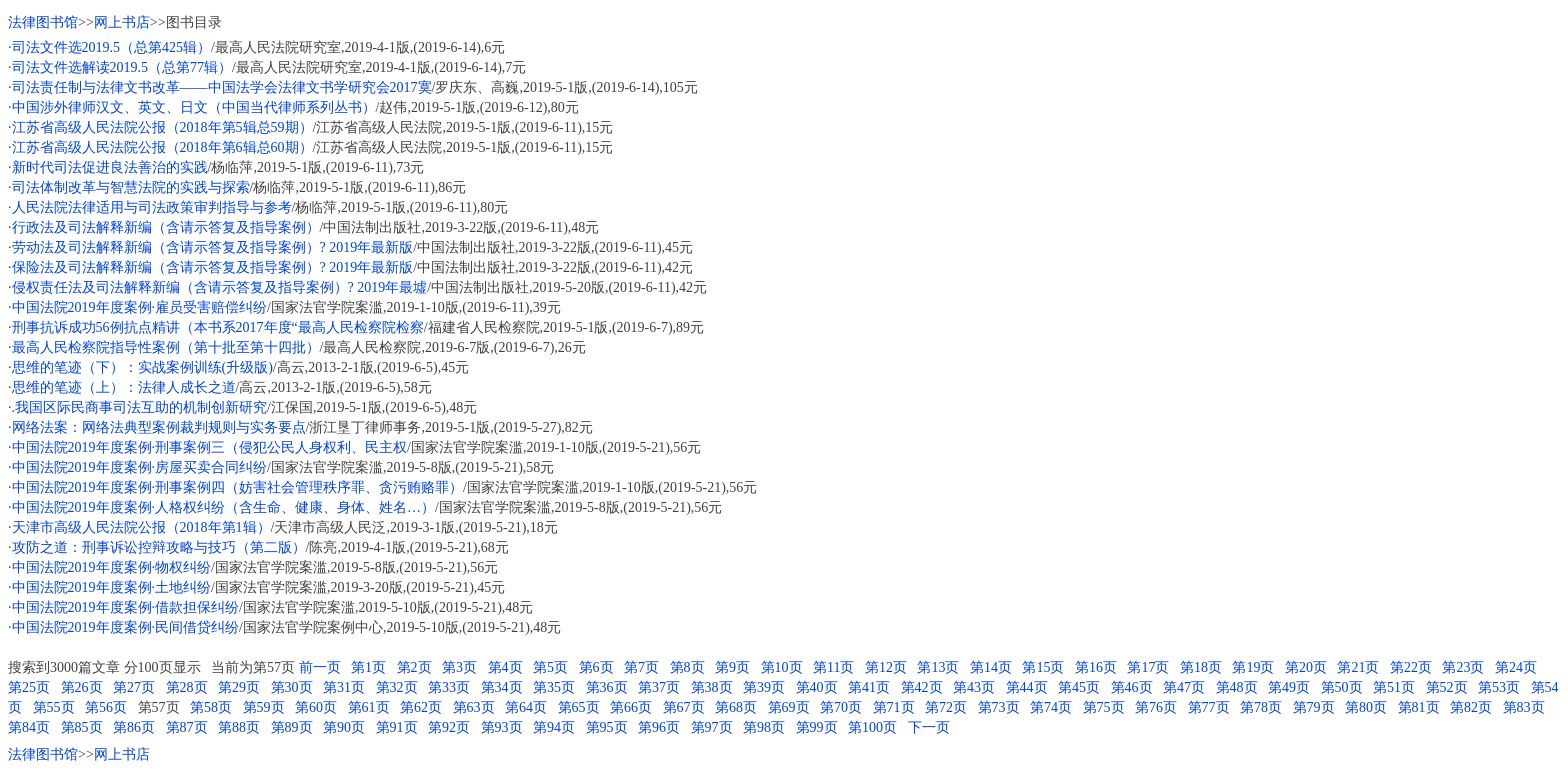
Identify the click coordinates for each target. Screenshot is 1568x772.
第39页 (764, 687)
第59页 (264, 707)
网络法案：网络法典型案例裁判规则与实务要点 (159, 427)
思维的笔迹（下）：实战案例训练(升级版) (142, 367)
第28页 (187, 687)
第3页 (459, 667)
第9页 (732, 667)
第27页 (134, 687)
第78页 (1261, 707)
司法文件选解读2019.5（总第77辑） (122, 67)
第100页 (872, 727)
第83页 (1524, 707)
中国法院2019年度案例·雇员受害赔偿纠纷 (140, 307)
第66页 (631, 707)
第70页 (841, 707)
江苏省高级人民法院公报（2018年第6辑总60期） (162, 147)
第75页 (1104, 707)
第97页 (712, 727)
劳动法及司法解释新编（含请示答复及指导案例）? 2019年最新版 (213, 247)
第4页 (505, 667)
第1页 (368, 667)
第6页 (596, 667)
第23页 (1463, 667)
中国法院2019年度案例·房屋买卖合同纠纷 (140, 467)
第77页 (1209, 707)
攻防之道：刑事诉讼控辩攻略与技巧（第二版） (159, 547)
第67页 (684, 707)
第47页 (1184, 687)
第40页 (817, 687)
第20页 (1306, 667)
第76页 (1156, 707)
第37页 (659, 687)
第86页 (134, 727)
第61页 (369, 707)
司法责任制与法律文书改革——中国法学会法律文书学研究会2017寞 (222, 87)
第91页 (397, 727)
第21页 (1358, 667)
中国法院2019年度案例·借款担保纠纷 (126, 607)
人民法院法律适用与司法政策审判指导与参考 (152, 207)
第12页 (886, 667)
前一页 (320, 667)
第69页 (789, 707)
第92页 (449, 727)
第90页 (344, 727)
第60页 (316, 707)
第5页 (550, 667)
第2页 (414, 667)
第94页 (554, 727)
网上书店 (122, 22)
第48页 (1237, 687)
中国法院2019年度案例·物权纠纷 (112, 567)
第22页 (1411, 667)
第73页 (999, 707)
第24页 (1516, 667)
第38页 (712, 687)
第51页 (1394, 687)
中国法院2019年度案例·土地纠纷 (112, 587)
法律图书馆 (43, 22)
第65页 (579, 707)
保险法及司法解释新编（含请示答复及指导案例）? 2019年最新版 (213, 267)
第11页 (833, 667)
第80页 (1366, 707)
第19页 (1253, 667)
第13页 (938, 667)
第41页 (869, 687)
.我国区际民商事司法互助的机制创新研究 (140, 407)
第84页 (29, 727)
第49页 (1289, 687)
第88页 (239, 727)
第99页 (817, 727)
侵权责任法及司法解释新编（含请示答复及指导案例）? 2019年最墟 (220, 287)
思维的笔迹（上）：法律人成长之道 (124, 387)
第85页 (82, 727)
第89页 (292, 727)
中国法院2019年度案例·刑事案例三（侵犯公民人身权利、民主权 (210, 447)
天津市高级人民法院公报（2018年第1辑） (141, 527)
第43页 (974, 687)
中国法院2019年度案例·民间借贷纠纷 (126, 627)
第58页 (211, 707)
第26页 (82, 687)
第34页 (502, 687)
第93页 (502, 727)
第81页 (1419, 707)
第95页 (607, 727)
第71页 (894, 707)
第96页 (659, 727)
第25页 (29, 687)
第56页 (106, 707)
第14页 (991, 667)
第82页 (1471, 707)
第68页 (736, 707)
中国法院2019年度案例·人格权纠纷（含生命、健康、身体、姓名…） (224, 507)
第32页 (397, 687)
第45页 (1079, 687)
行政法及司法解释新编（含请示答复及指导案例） (166, 227)
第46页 (1132, 687)
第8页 (687, 667)
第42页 (922, 687)
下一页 (929, 727)
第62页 (421, 707)
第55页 (54, 707)
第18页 (1201, 667)
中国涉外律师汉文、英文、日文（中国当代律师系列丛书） (194, 107)
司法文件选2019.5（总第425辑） (112, 47)
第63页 (474, 707)
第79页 (1314, 707)
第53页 (1499, 687)
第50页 (1342, 687)
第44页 (1027, 687)
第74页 (1051, 707)
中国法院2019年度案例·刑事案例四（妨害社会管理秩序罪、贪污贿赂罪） (238, 487)
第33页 (449, 687)
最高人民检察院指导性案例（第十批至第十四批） (166, 347)
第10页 (782, 667)
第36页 (607, 687)
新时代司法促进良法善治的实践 (110, 167)
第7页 (641, 667)
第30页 (292, 687)
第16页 (1096, 667)
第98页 (764, 727)
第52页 (1447, 687)
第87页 (187, 727)
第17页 (1148, 667)
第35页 (554, 687)
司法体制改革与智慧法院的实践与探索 (131, 187)
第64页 (526, 707)
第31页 (344, 687)
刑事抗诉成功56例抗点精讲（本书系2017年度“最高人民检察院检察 (218, 327)
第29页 (239, 687)
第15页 (1043, 667)
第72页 (946, 707)
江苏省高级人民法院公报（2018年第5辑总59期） (162, 127)
